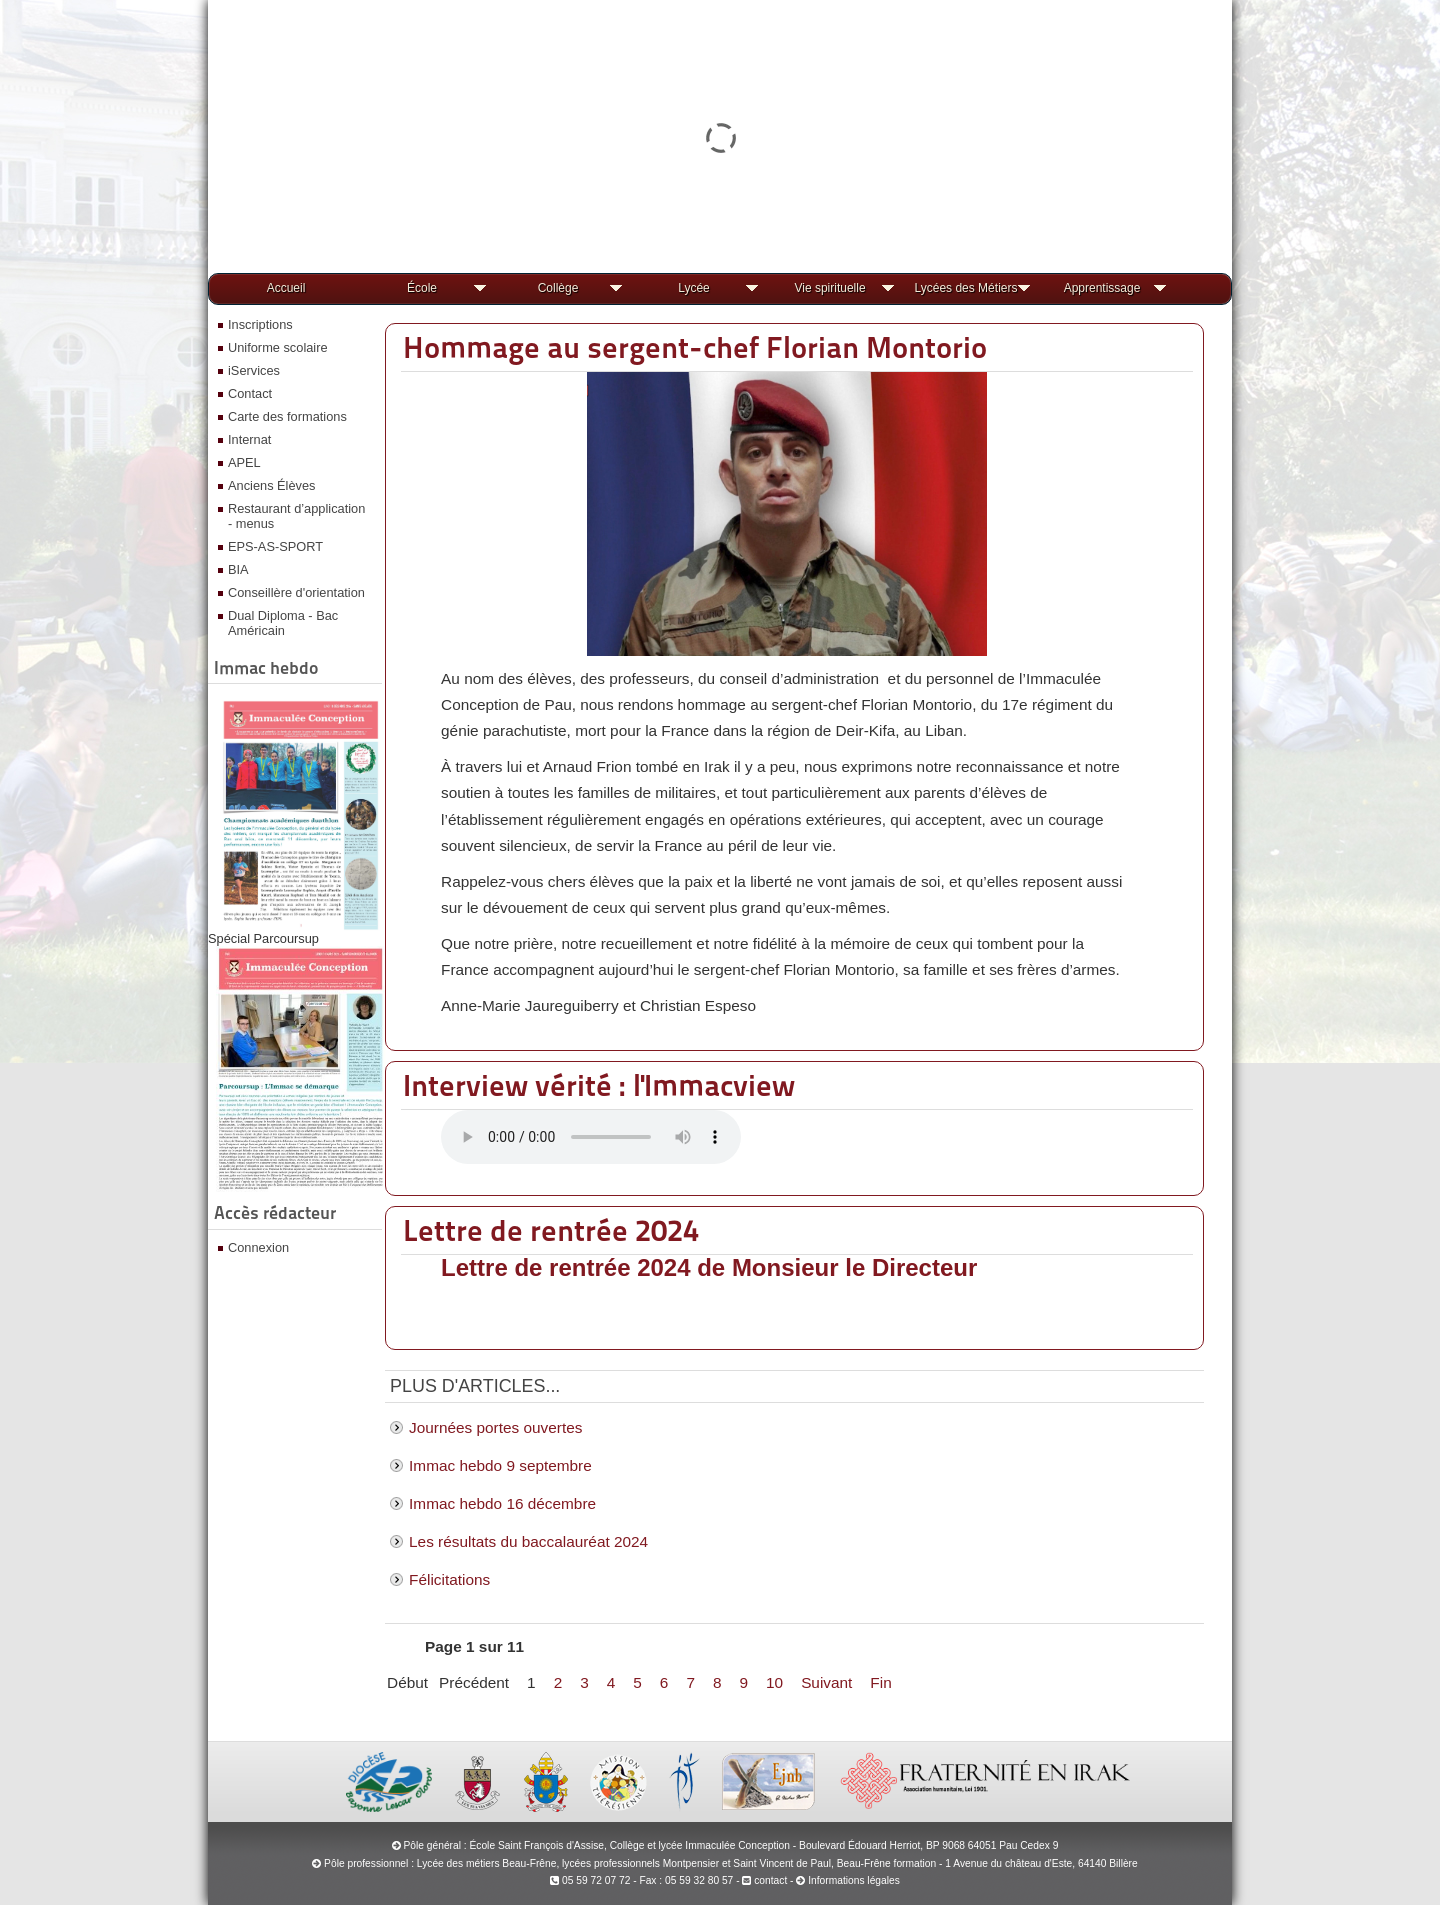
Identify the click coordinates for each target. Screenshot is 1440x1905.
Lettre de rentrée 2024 (551, 1230)
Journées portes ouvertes (495, 1427)
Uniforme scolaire (278, 347)
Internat (249, 439)
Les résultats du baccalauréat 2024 (528, 1541)
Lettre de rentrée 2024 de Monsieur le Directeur (709, 1267)
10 (774, 1682)
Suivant (826, 1682)
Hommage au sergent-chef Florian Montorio (695, 347)
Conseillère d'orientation (296, 592)
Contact (250, 393)
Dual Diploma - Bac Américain (283, 623)
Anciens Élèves (272, 485)
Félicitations (449, 1579)
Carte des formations (287, 416)
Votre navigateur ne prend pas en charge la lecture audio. (591, 1137)
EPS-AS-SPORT (275, 546)
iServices (254, 370)
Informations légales (854, 1880)
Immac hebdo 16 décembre (502, 1503)
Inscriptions (260, 324)
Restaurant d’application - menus (296, 516)
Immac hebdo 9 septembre (500, 1465)
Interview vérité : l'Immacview (599, 1085)
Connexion (258, 1247)
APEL (244, 462)
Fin (880, 1682)
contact (764, 1880)
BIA (238, 569)
